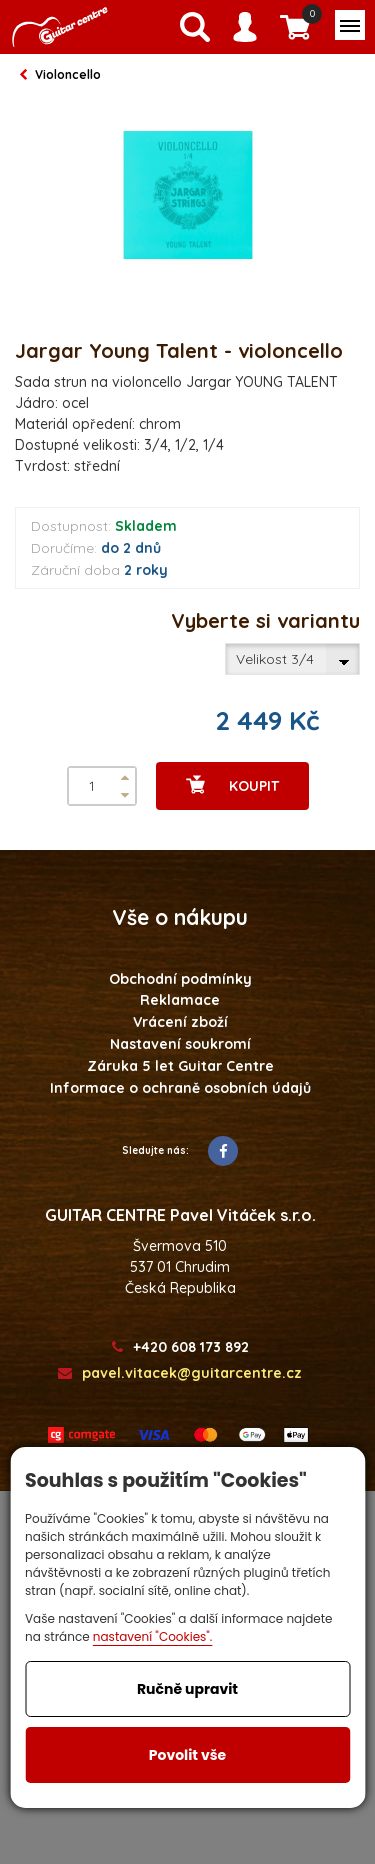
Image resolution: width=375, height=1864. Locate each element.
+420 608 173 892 (180, 1347)
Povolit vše (187, 1755)
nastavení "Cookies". (153, 1636)
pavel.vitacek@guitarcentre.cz (180, 1373)
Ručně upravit (187, 1689)
